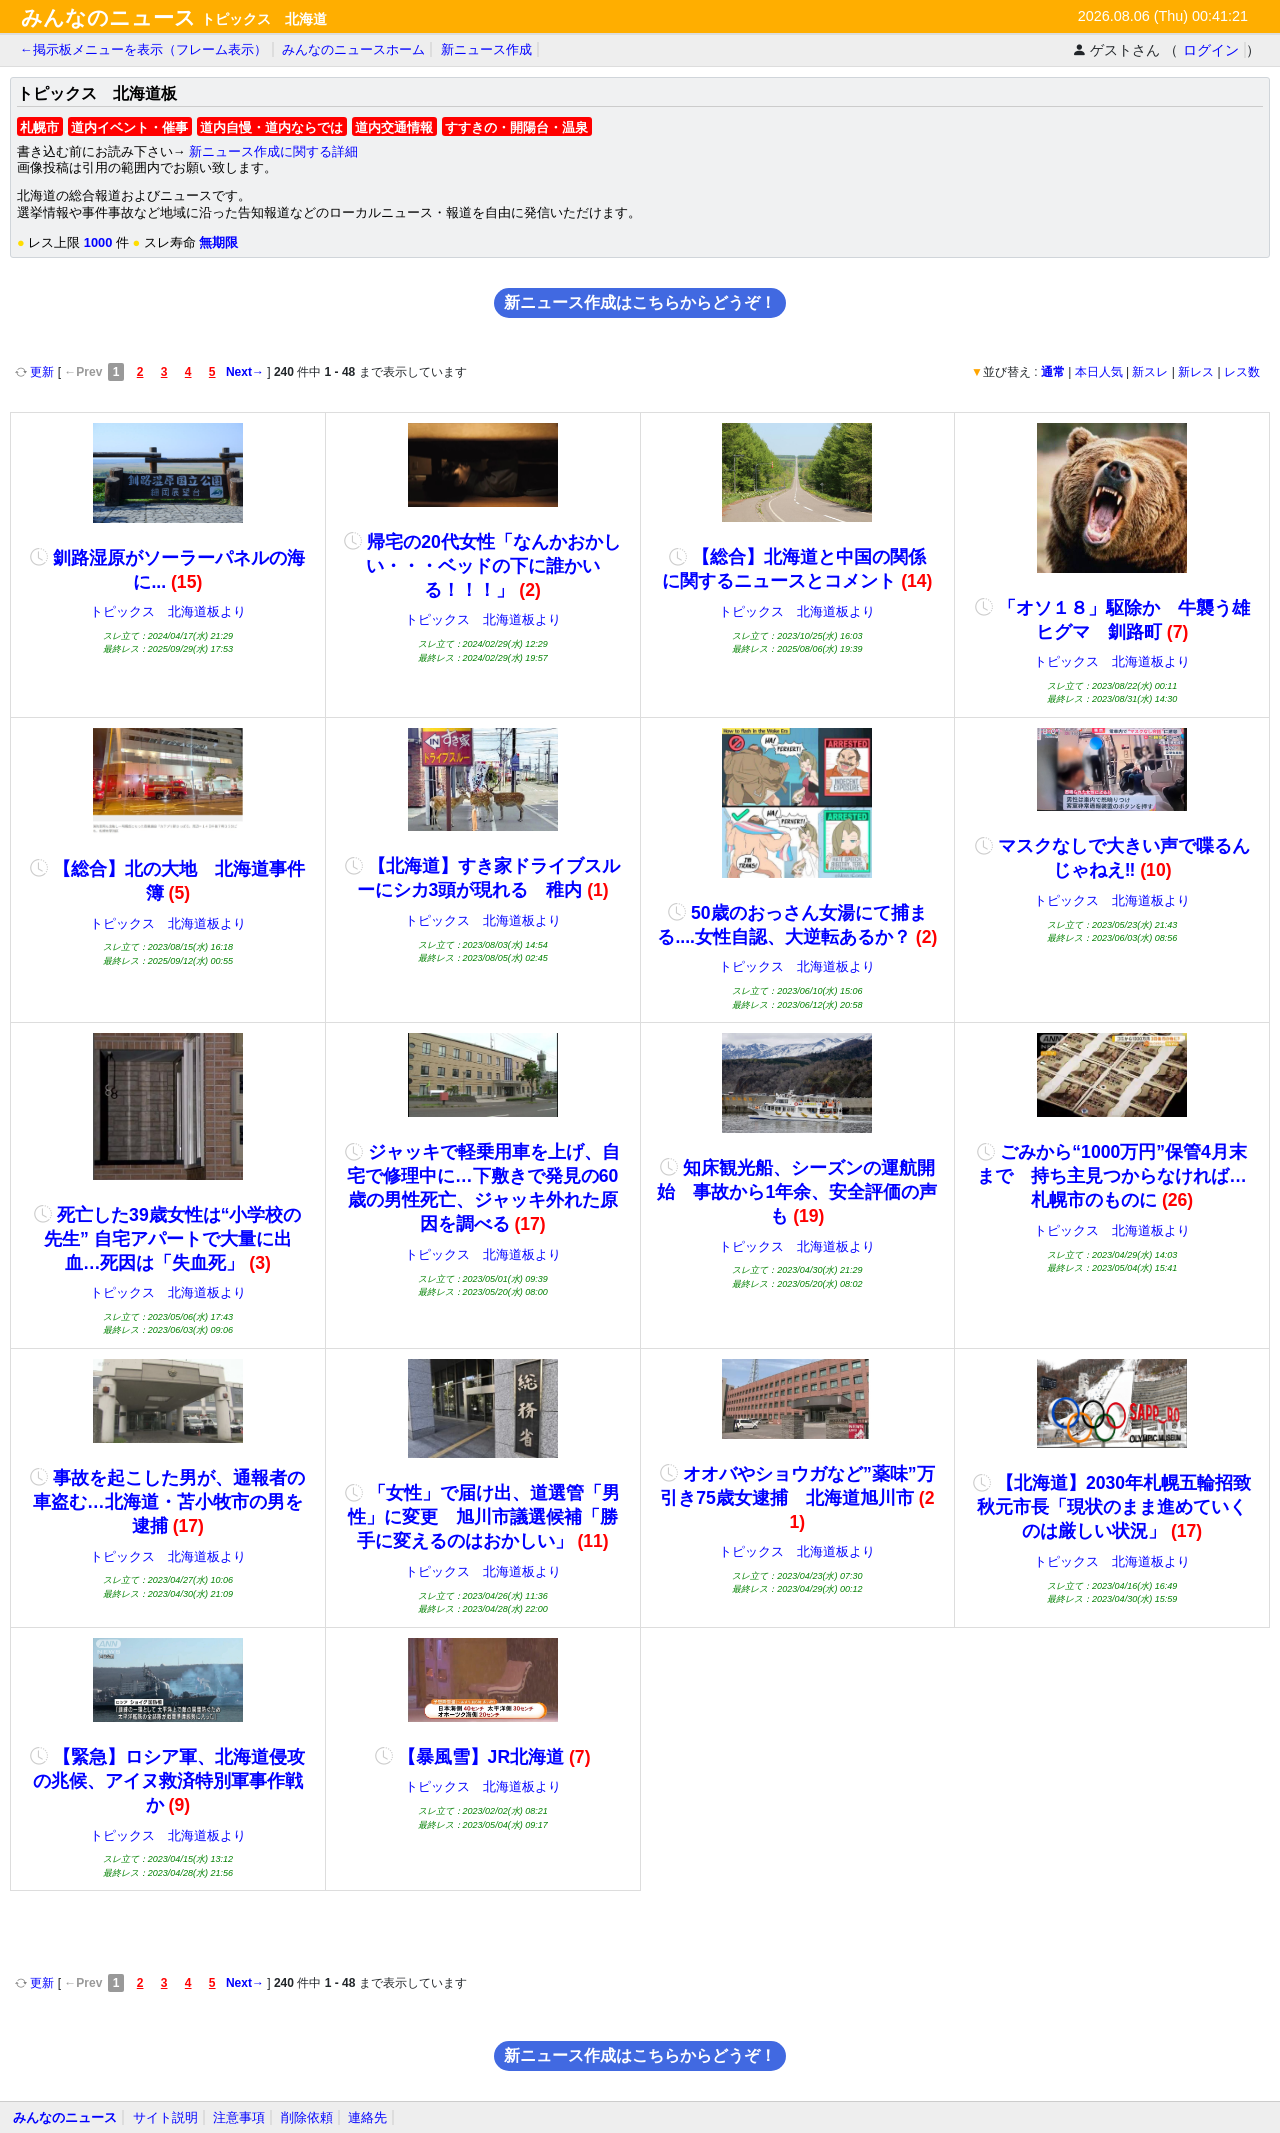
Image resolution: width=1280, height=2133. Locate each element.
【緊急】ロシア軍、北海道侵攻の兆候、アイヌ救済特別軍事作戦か (167, 1781)
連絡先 (367, 2117)
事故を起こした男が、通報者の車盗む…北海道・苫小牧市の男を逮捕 (167, 1502)
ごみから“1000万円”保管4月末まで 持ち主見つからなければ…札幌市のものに (1112, 1176)
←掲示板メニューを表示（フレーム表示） (143, 49)
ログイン (1211, 50)
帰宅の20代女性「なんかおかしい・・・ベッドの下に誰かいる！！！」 (482, 566)
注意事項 (239, 2117)
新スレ (1150, 372)
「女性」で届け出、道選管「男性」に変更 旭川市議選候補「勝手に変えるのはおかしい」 (482, 1517)
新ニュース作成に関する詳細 (273, 151)
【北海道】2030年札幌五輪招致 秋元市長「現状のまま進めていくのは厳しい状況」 (1121, 1507)
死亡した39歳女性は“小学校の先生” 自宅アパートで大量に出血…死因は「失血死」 (167, 1239)
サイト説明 (165, 2117)
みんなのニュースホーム (353, 49)
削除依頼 (307, 2117)
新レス (1196, 372)
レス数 (1242, 372)
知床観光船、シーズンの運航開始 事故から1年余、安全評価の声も (797, 1192)
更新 (36, 372)
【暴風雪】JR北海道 (483, 1757)
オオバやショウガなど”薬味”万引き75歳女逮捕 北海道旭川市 (797, 1498)
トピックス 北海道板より (168, 611)
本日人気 (1099, 372)
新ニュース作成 (486, 49)
